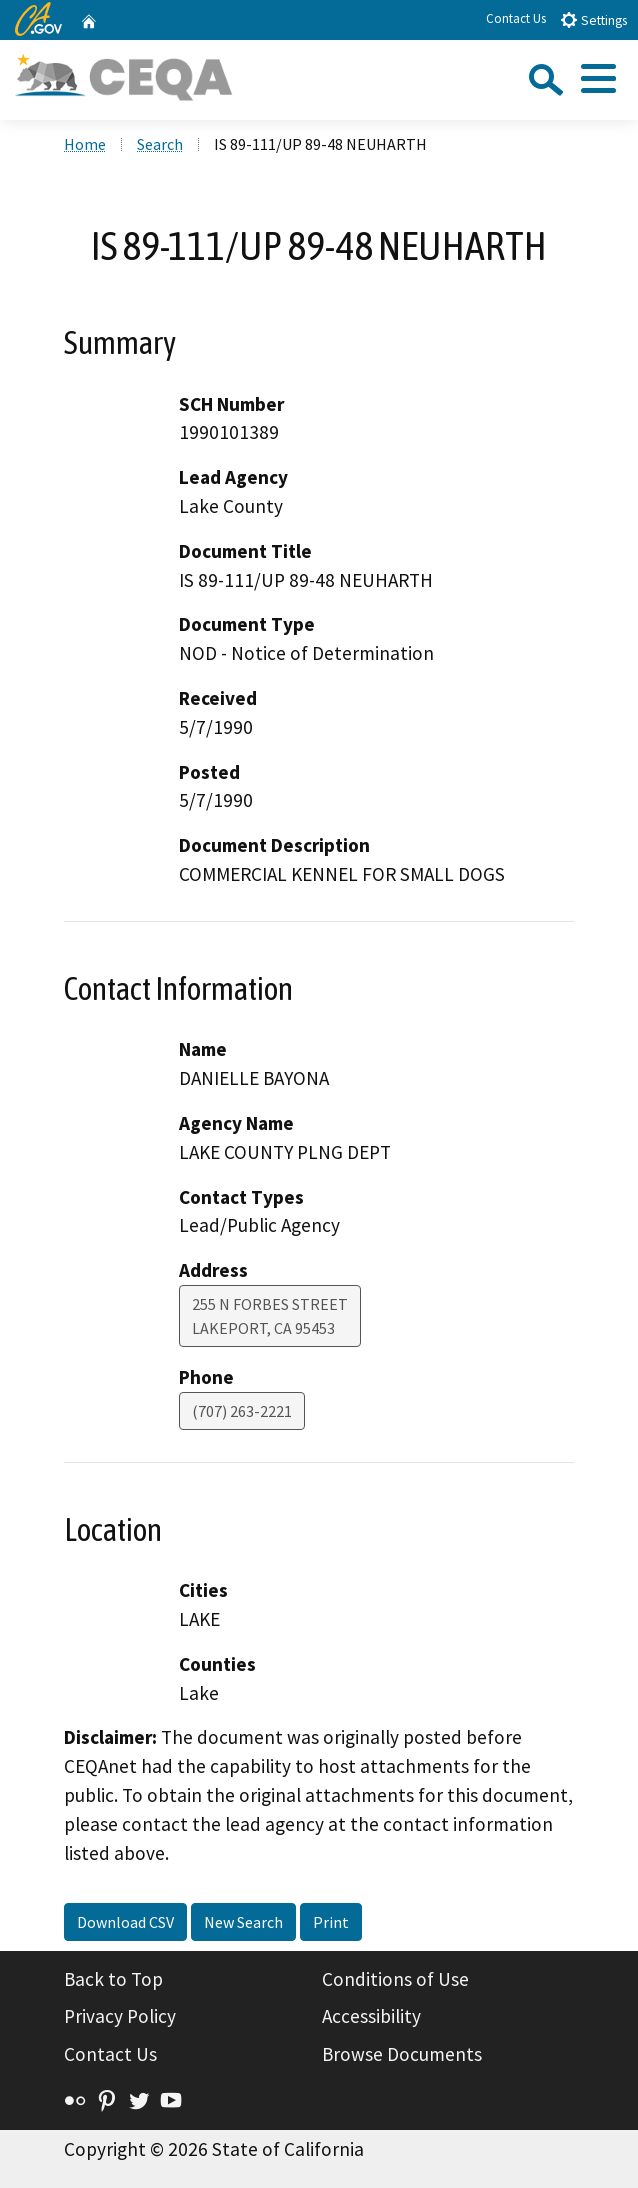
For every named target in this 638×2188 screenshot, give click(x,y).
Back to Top (113, 1979)
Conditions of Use (395, 1979)
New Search (243, 1922)
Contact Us (516, 18)
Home (85, 144)
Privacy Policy (120, 2016)
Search (160, 144)
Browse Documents (402, 2054)
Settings (593, 19)
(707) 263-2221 (242, 1411)
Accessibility (371, 2016)
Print (331, 1922)
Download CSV (125, 1922)
